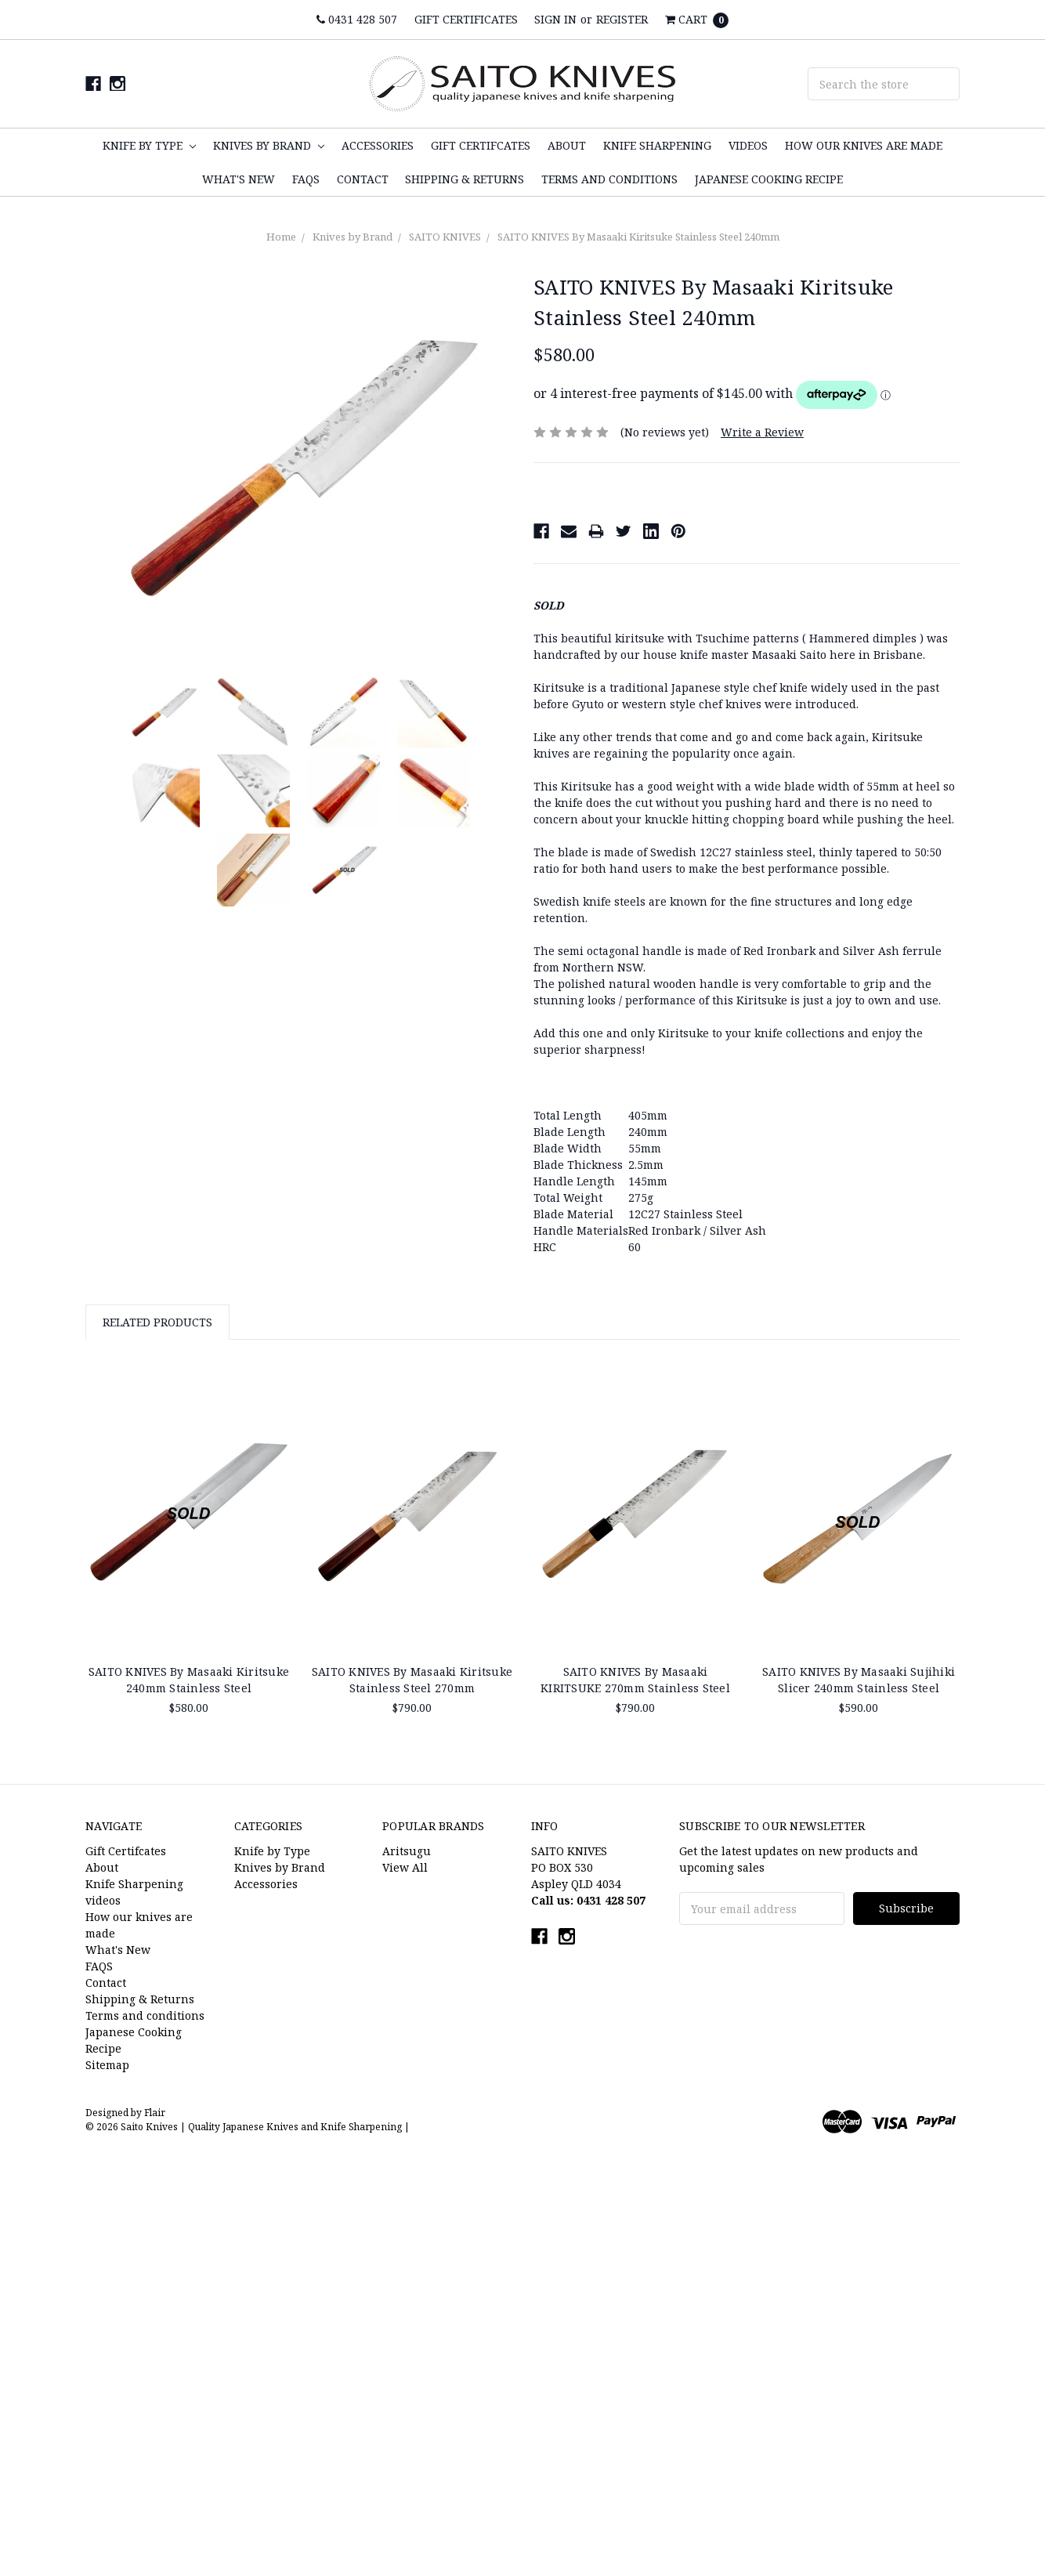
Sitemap (107, 2064)
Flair (154, 2112)
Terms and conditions (609, 179)
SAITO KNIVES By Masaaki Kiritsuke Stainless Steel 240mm (638, 237)
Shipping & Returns (464, 179)
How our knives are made (863, 145)
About (567, 145)
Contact (363, 179)
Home (281, 237)
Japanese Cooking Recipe (769, 179)
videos (748, 145)
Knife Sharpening (657, 145)
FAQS (306, 179)
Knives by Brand (268, 145)
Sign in (555, 19)
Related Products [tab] (157, 1322)
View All (405, 1867)
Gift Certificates (466, 19)
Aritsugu (406, 1850)
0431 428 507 (356, 19)
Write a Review (762, 432)
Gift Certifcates (480, 145)
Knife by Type (149, 145)
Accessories (378, 145)
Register (622, 19)
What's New (238, 179)
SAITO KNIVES (445, 237)
